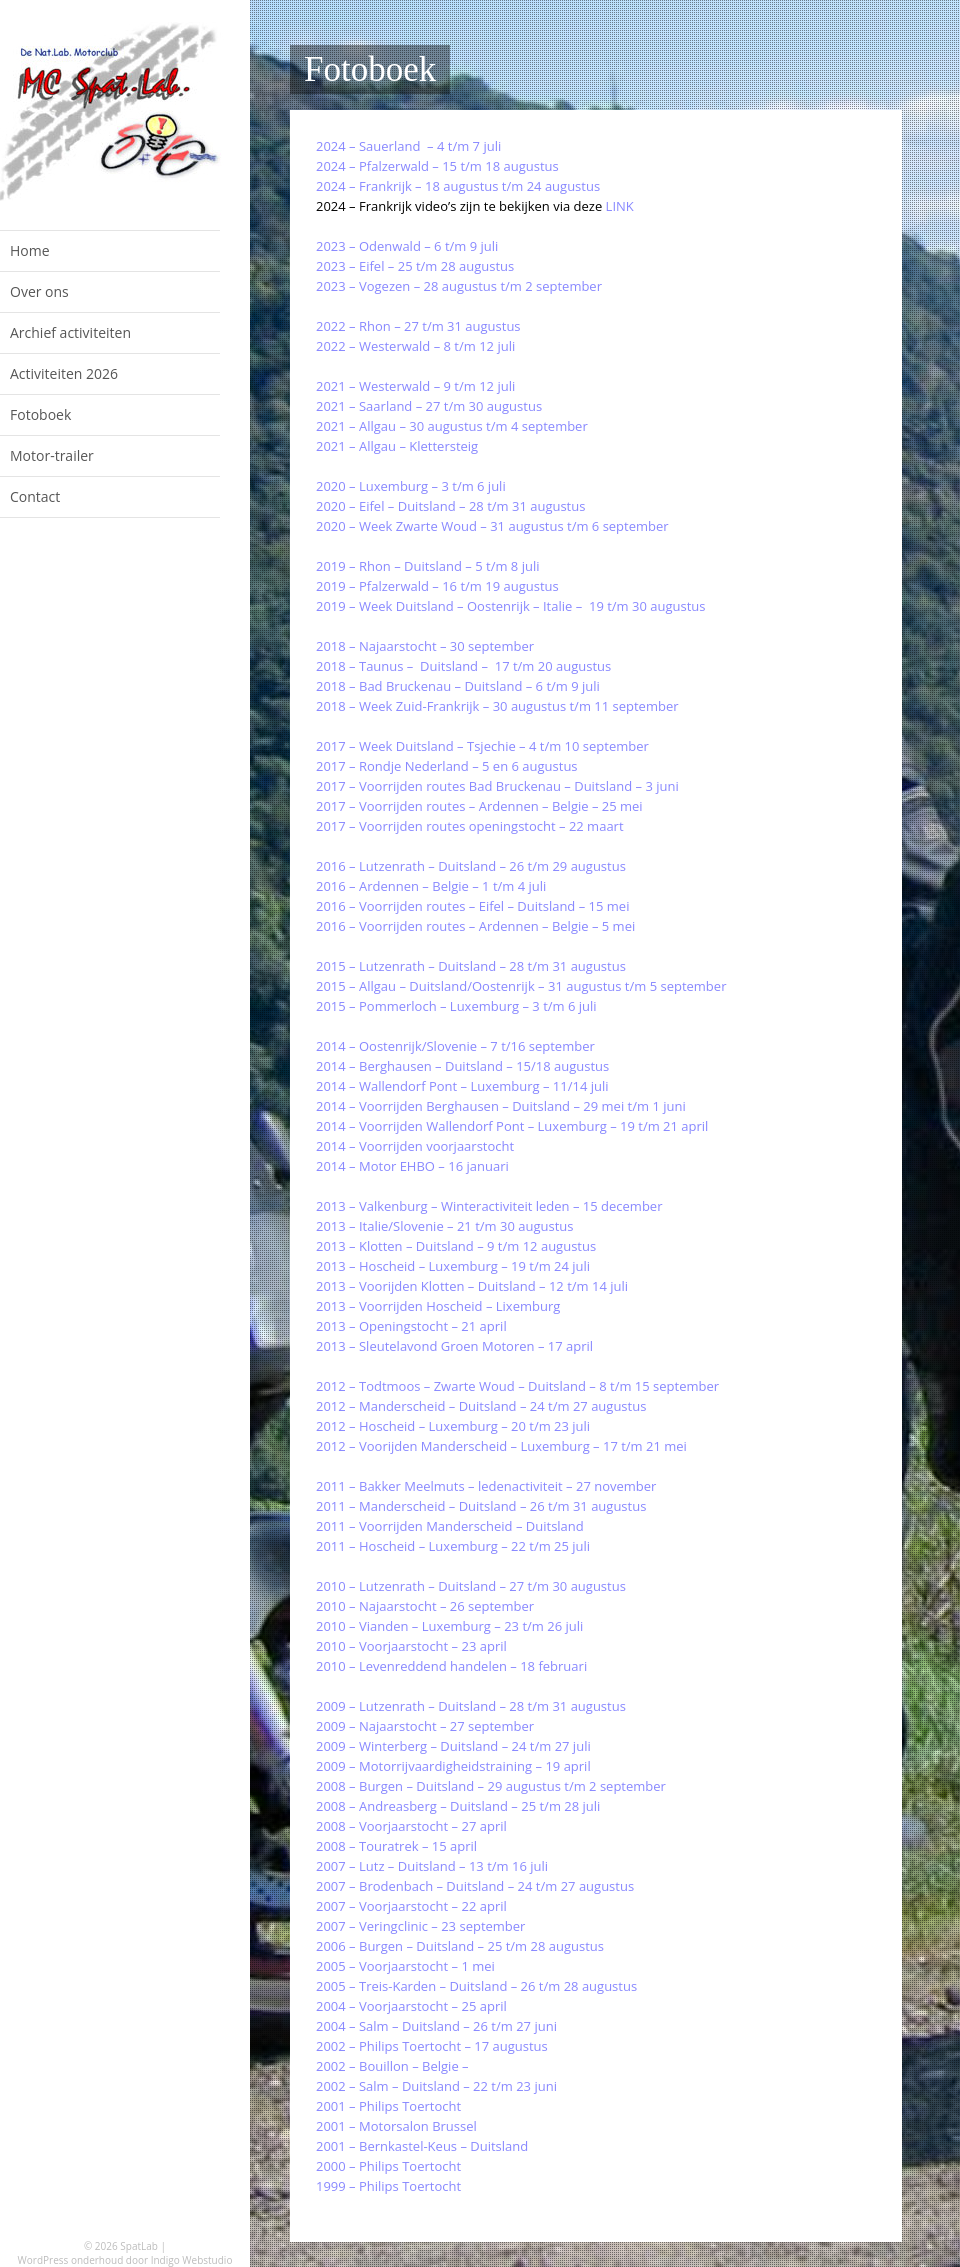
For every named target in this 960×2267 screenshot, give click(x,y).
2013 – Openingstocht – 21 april (411, 1326)
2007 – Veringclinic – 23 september (420, 1926)
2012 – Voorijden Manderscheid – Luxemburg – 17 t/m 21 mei (501, 1446)
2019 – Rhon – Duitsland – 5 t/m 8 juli (427, 566)
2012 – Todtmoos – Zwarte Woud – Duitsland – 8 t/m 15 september (517, 1386)
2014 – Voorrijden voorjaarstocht (415, 1146)
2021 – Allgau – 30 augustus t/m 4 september (452, 426)
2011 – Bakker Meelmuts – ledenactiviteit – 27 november (486, 1486)
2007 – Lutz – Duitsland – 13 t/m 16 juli (432, 1866)
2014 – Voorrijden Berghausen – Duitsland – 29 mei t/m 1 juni (501, 1106)
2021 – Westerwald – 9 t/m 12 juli (415, 386)
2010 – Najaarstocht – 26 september (425, 1606)
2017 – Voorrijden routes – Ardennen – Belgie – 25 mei (479, 806)
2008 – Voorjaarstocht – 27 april (411, 1826)
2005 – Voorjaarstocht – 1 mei (405, 1966)
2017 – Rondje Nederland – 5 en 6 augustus (447, 766)
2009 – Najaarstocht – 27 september (425, 1726)
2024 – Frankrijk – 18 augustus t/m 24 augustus (458, 186)
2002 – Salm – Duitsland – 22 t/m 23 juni (436, 2086)
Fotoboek (40, 414)
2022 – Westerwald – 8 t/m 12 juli (415, 346)
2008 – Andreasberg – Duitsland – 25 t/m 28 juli (458, 1806)
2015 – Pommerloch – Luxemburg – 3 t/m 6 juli (456, 1006)
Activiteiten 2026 (64, 373)
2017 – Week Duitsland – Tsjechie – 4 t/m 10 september (482, 746)
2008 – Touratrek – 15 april (396, 1846)
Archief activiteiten (70, 332)
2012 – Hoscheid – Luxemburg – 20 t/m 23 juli (453, 1426)
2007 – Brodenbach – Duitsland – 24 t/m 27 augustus (475, 1886)
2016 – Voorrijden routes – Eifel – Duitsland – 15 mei (472, 906)
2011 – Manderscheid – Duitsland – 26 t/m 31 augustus (481, 1506)
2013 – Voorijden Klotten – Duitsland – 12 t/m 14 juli (472, 1286)
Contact (35, 496)
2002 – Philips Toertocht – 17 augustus (432, 2046)
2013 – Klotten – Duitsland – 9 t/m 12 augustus (456, 1246)
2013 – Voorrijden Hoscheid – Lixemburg (438, 1306)
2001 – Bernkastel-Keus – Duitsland (424, 2146)
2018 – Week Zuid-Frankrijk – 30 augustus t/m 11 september (497, 706)
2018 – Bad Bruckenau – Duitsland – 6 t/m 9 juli (458, 686)
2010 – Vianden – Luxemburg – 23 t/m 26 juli (449, 1626)
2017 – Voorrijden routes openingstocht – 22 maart (470, 826)
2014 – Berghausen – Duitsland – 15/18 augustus (462, 1066)
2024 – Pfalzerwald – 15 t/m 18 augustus (437, 166)
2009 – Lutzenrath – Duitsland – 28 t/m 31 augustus (471, 1706)
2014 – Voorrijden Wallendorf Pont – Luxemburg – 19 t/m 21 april (512, 1126)
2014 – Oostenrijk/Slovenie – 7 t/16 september (455, 1046)
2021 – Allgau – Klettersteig (397, 446)
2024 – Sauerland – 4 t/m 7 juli (408, 146)
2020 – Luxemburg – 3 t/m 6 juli (411, 486)
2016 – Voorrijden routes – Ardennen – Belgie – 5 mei (475, 926)
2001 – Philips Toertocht (388, 2106)
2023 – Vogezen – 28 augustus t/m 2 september (459, 286)
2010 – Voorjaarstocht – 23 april (411, 1646)
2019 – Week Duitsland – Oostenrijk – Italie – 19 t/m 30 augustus (511, 606)
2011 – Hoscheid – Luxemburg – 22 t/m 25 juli (453, 1546)
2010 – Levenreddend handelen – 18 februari (451, 1666)
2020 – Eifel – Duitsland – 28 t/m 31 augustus (450, 506)
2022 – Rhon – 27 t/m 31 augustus (418, 326)
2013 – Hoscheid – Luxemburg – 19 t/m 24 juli (453, 1266)
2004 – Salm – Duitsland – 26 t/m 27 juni (436, 2026)
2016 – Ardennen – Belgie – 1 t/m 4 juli (431, 886)
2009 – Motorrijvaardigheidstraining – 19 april (453, 1766)
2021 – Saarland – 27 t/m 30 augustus (429, 406)
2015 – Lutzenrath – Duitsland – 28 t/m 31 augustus (471, 966)
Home (30, 250)
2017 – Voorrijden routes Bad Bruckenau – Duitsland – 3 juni (497, 786)
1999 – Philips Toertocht (388, 2186)
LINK (620, 206)
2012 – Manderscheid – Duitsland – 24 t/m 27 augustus (481, 1406)
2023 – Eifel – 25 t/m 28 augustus (415, 266)
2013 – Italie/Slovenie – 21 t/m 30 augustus (444, 1226)
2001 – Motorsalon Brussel (396, 2126)
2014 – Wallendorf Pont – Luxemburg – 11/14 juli (462, 1086)
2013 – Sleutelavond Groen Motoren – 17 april (454, 1346)
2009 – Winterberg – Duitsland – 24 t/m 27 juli (453, 1746)
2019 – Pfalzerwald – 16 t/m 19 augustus (437, 586)
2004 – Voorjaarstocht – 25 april (411, 2006)
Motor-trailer (52, 455)
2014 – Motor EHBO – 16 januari (412, 1166)
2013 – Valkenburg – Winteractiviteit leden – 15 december (489, 1206)
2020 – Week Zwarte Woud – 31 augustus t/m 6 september (492, 526)
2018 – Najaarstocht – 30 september (425, 646)
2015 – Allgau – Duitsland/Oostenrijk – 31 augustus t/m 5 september (521, 986)
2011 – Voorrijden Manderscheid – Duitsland (450, 1526)
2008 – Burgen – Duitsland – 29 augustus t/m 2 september (491, 1786)
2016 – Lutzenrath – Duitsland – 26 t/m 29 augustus (471, 866)
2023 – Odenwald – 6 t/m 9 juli (407, 246)
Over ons (39, 291)
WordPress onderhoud (71, 2260)
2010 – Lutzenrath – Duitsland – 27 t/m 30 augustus (471, 1586)
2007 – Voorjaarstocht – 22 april (411, 1906)
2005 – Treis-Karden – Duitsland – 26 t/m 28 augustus (476, 1986)
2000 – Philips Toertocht (388, 2166)
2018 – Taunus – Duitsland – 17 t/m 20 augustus (463, 666)
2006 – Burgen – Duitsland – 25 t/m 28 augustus (460, 1946)
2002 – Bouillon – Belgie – (394, 2066)
